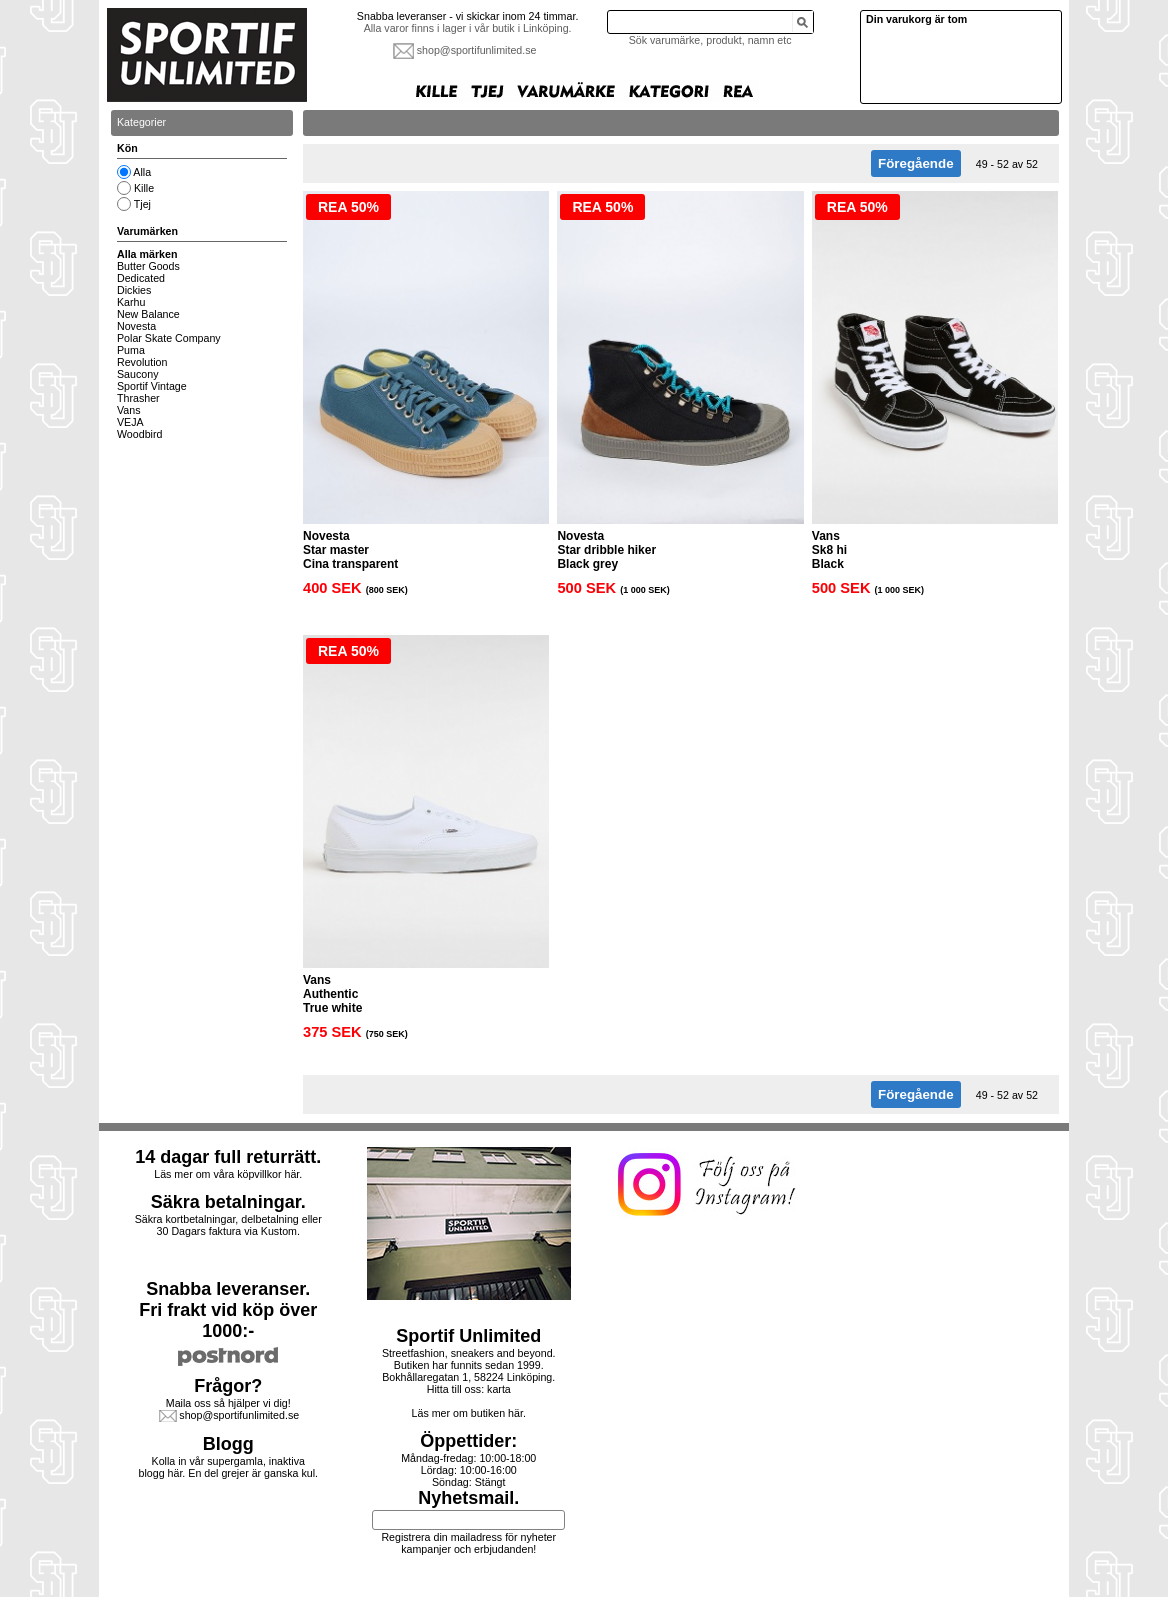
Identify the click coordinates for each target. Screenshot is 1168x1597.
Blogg (228, 1444)
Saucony (137, 374)
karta (499, 1389)
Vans (129, 410)
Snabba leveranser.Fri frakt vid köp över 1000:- (228, 1310)
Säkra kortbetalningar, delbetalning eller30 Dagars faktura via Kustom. (228, 1225)
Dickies (134, 290)
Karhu (131, 302)
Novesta (136, 326)
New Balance (148, 314)
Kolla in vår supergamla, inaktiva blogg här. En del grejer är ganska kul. (229, 1467)
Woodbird (139, 434)
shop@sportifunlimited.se (477, 50)
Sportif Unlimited (468, 1336)
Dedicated (141, 278)
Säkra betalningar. (228, 1202)
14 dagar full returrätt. (228, 1157)
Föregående (916, 163)
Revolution (142, 362)
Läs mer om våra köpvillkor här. (228, 1174)
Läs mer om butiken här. (469, 1413)
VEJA (130, 422)
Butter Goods (148, 266)
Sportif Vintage (152, 386)
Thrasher (138, 398)
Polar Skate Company (169, 338)
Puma (131, 350)
